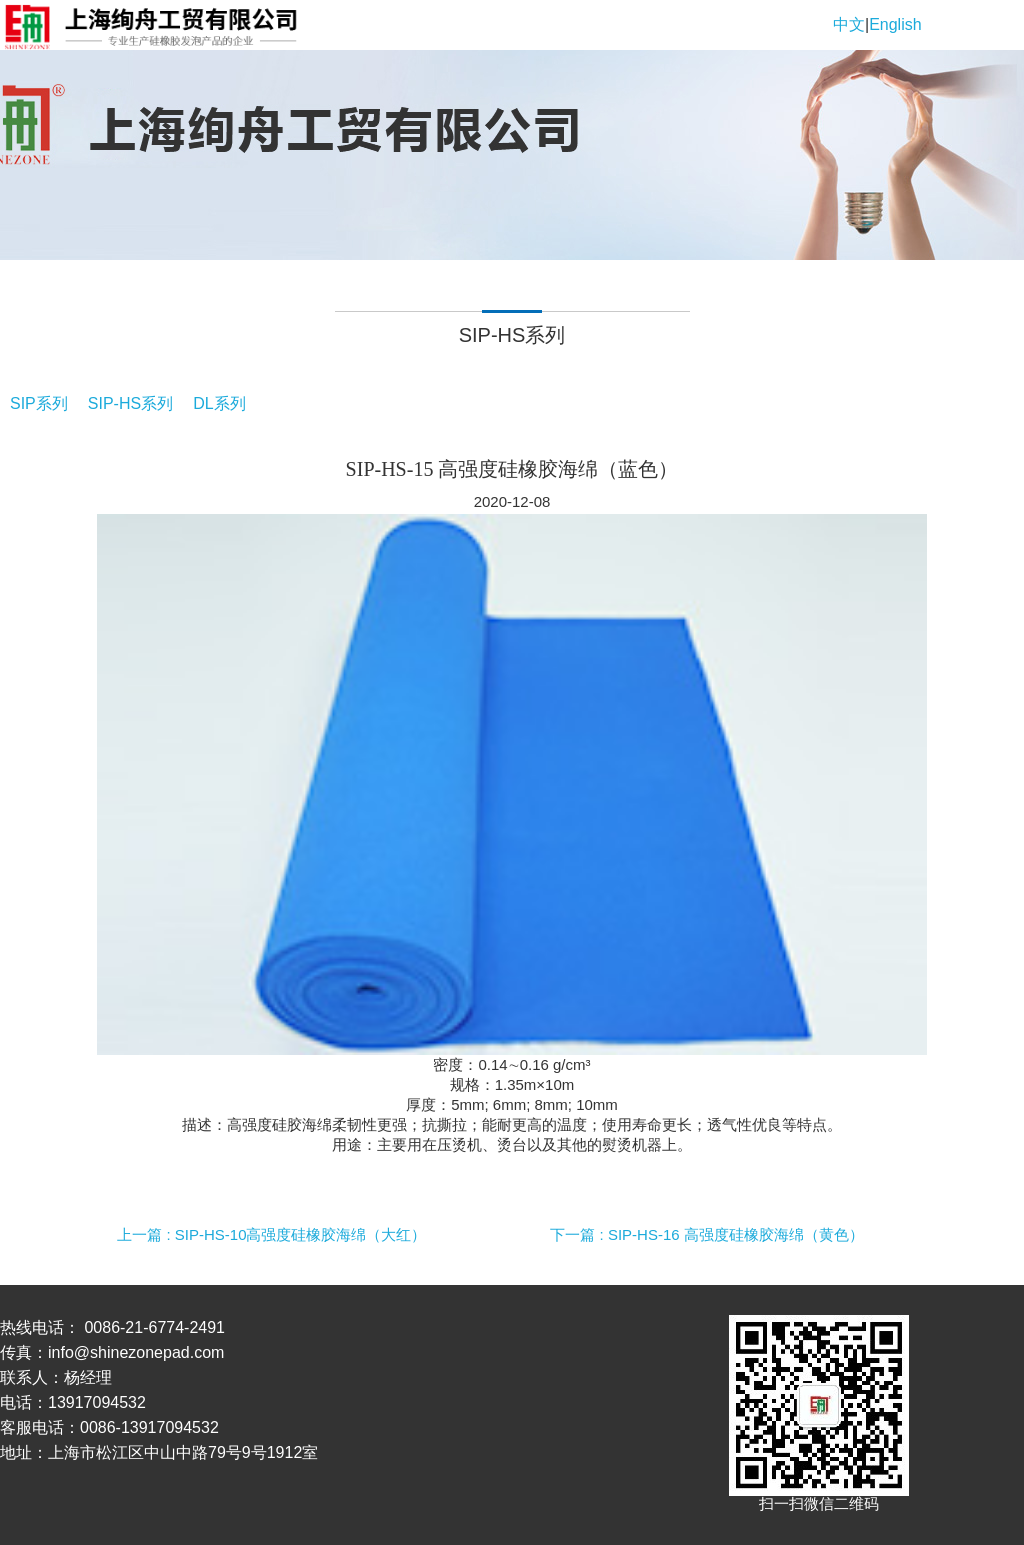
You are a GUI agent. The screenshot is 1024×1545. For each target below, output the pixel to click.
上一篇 (271, 1234)
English (895, 24)
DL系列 (219, 403)
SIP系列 (39, 403)
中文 (849, 24)
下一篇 (706, 1234)
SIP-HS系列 (130, 403)
